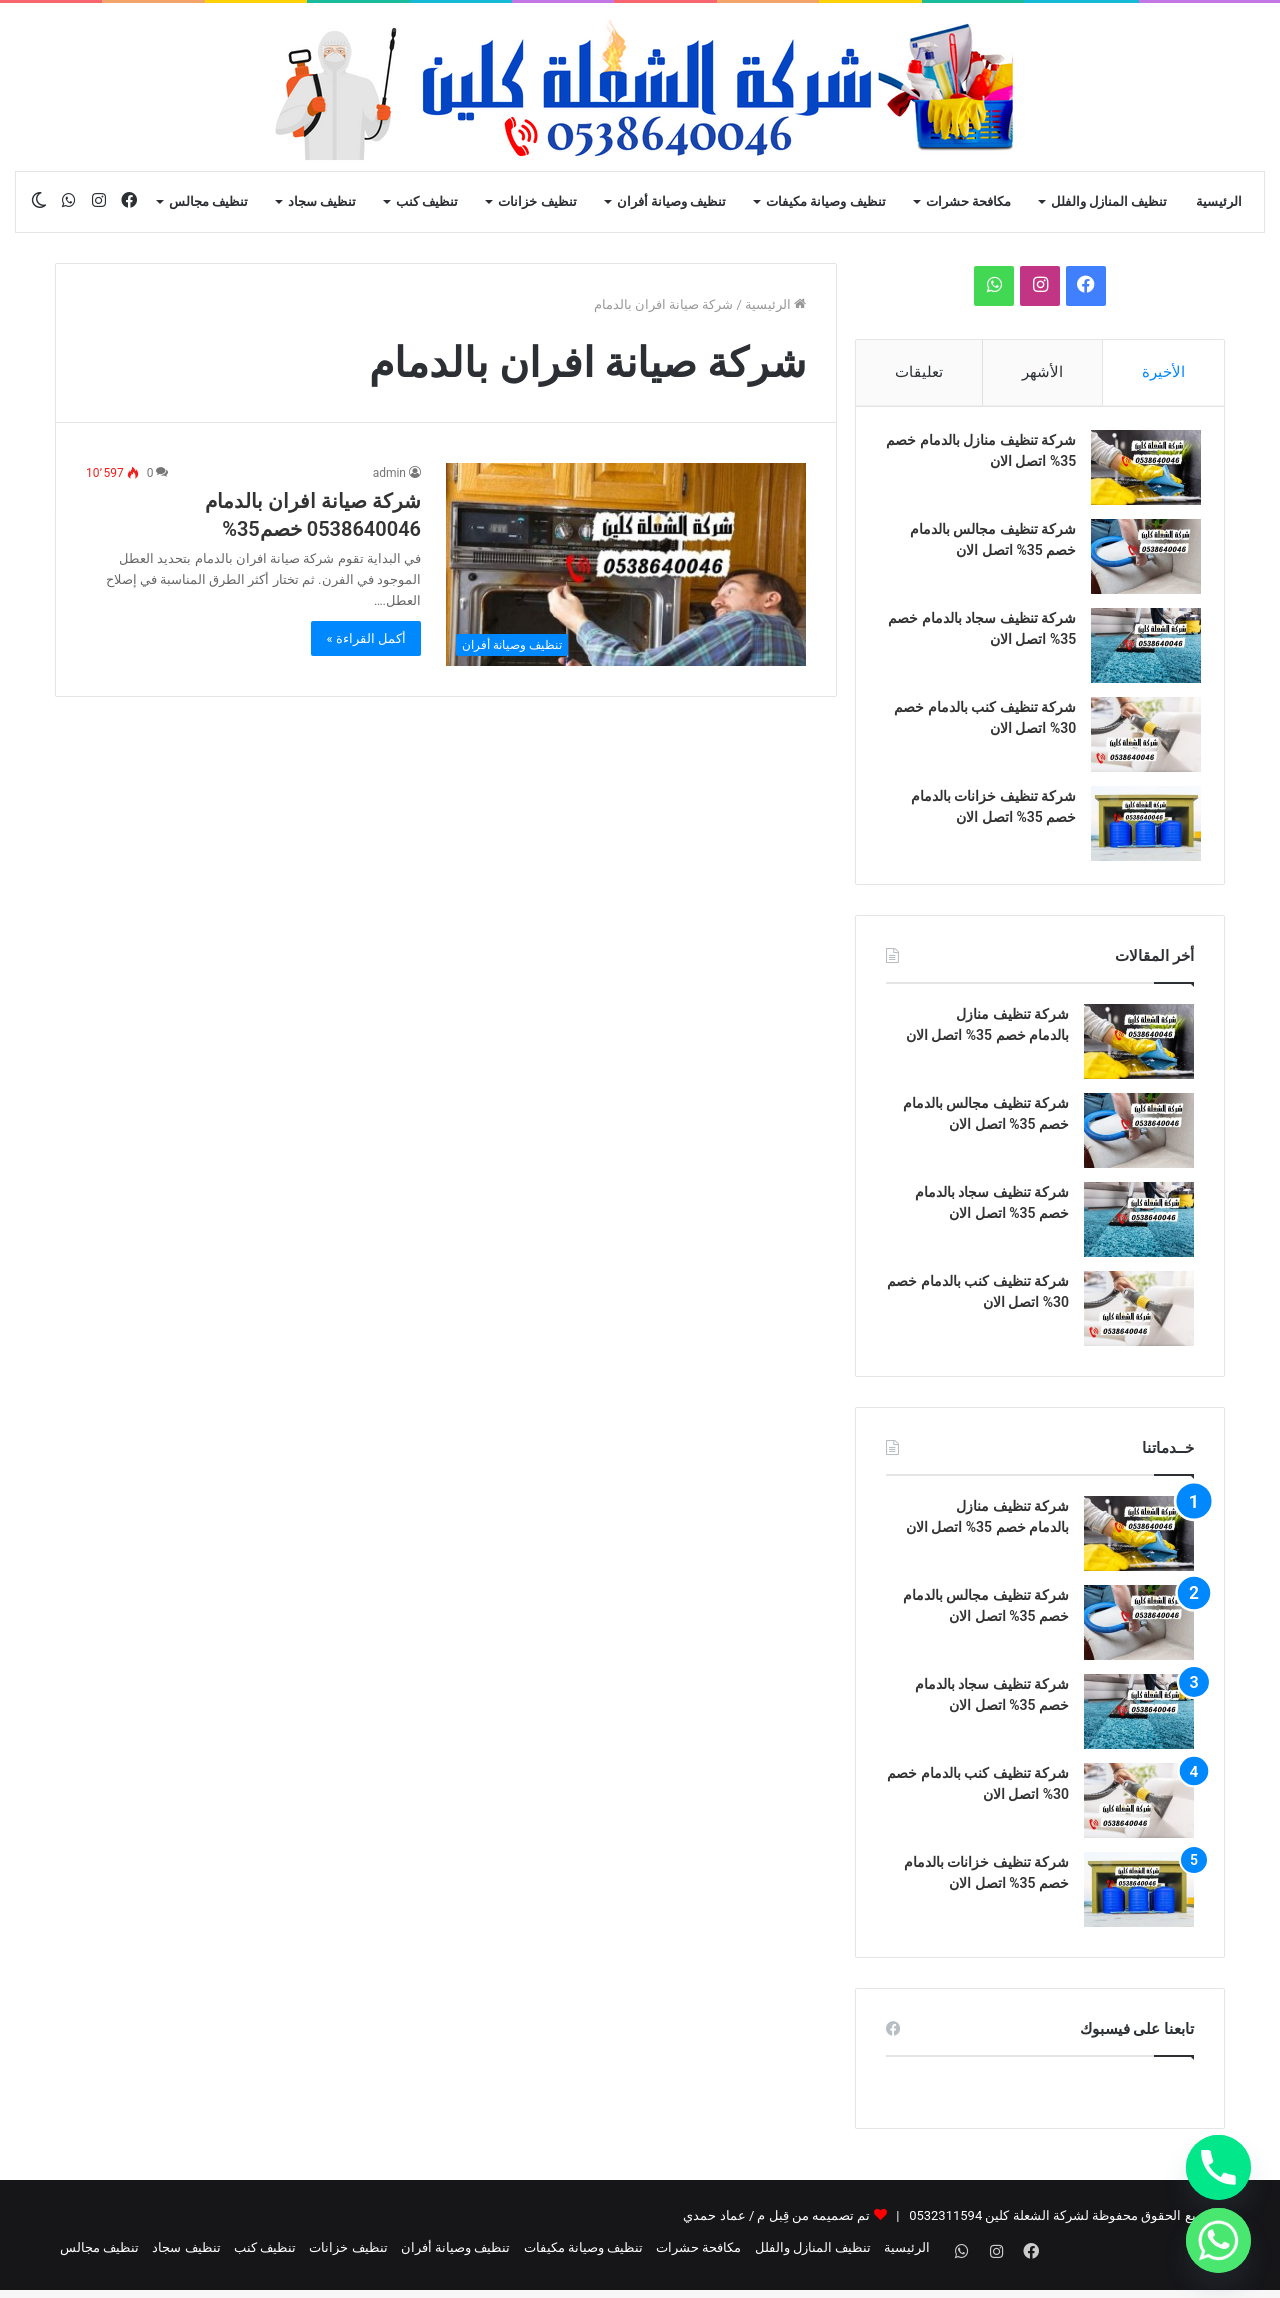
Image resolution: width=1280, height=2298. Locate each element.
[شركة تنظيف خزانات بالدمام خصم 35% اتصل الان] (1139, 830)
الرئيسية (1219, 201)
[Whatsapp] (1218, 2240)
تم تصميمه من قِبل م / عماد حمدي (776, 2229)
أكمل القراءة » (366, 638)
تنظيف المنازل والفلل (1109, 201)
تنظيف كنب (427, 201)
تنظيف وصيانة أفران (671, 201)
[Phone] (1218, 2167)
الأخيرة (1163, 372)
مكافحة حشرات (968, 201)
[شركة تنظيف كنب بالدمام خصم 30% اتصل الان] (1139, 741)
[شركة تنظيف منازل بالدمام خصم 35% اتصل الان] (1139, 474)
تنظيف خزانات (537, 201)
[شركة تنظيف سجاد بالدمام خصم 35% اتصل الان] (1139, 652)
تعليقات (919, 372)
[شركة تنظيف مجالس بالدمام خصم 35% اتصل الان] (1139, 563)
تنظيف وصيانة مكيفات (825, 201)
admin (389, 473)
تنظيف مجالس (208, 201)
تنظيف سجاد (322, 201)
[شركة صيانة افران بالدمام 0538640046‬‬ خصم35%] (626, 564)
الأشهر (1042, 372)
